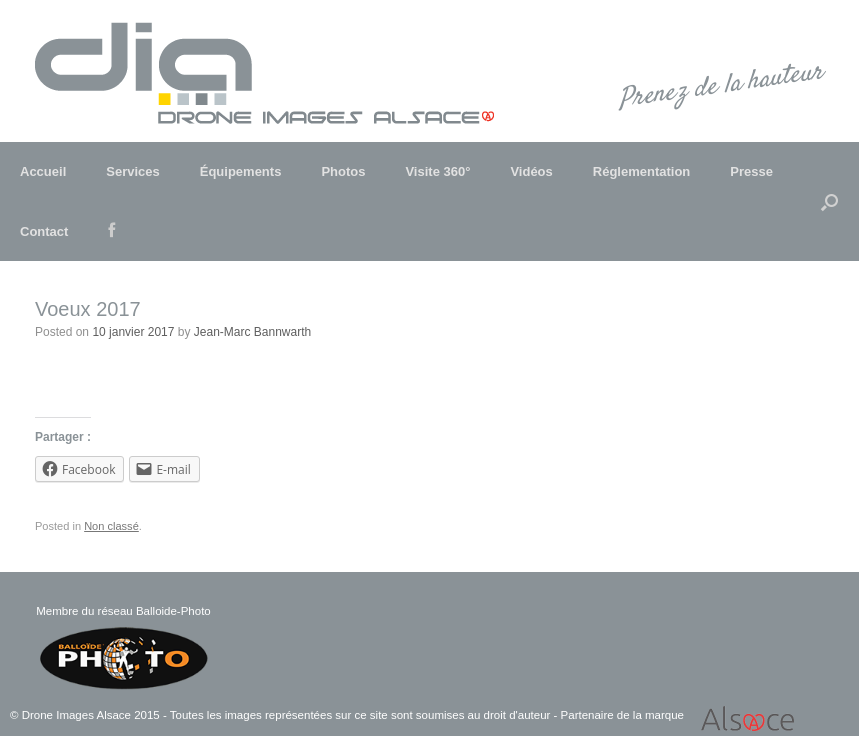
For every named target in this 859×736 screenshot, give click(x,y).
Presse (751, 171)
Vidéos (531, 171)
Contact (44, 231)
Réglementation (642, 171)
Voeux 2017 (88, 309)
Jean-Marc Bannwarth (252, 332)
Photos (343, 171)
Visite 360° (437, 171)
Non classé (111, 526)
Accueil (43, 171)
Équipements (241, 171)
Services (133, 171)
